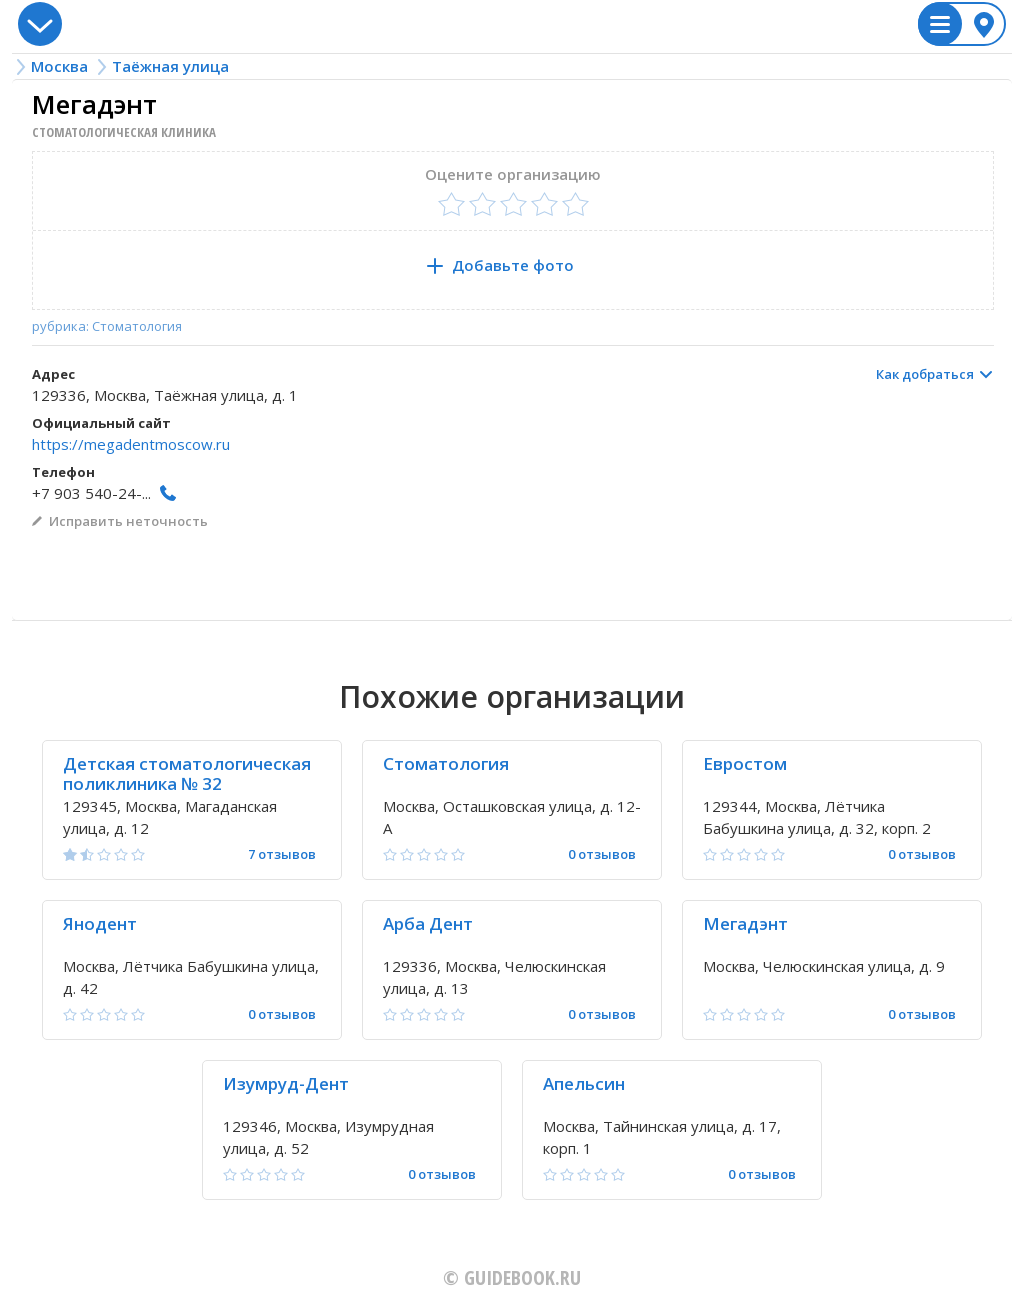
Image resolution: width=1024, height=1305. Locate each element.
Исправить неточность (128, 521)
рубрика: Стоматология (107, 326)
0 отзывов (602, 854)
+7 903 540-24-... (91, 493)
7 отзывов (282, 854)
